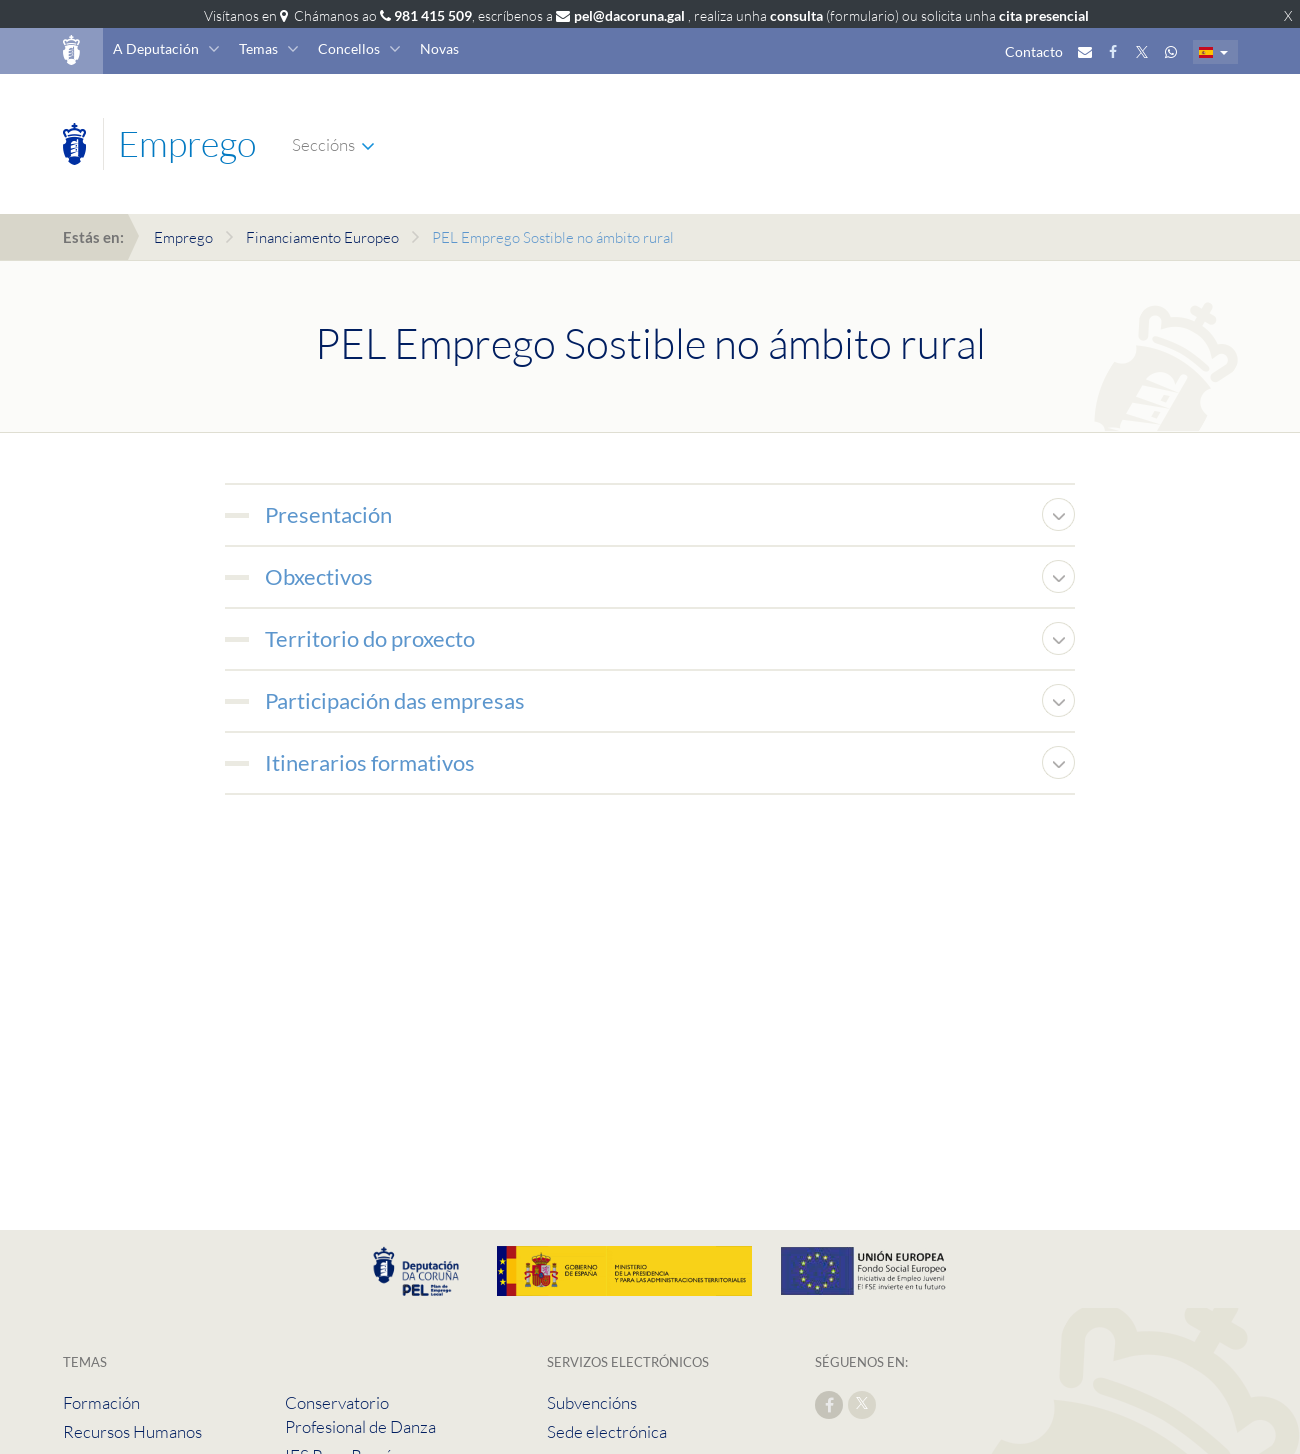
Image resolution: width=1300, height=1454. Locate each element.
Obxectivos (319, 576)
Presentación (328, 514)
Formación (101, 1402)
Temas (258, 48)
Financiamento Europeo (322, 237)
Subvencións (592, 1402)
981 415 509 (433, 15)
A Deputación (156, 48)
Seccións (323, 144)
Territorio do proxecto (370, 638)
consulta (796, 15)
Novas (439, 48)
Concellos (349, 48)
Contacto (1034, 51)
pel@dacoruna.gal (629, 15)
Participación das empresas (395, 700)
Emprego (183, 237)
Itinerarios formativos (370, 762)
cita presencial (1044, 15)
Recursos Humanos (132, 1431)
